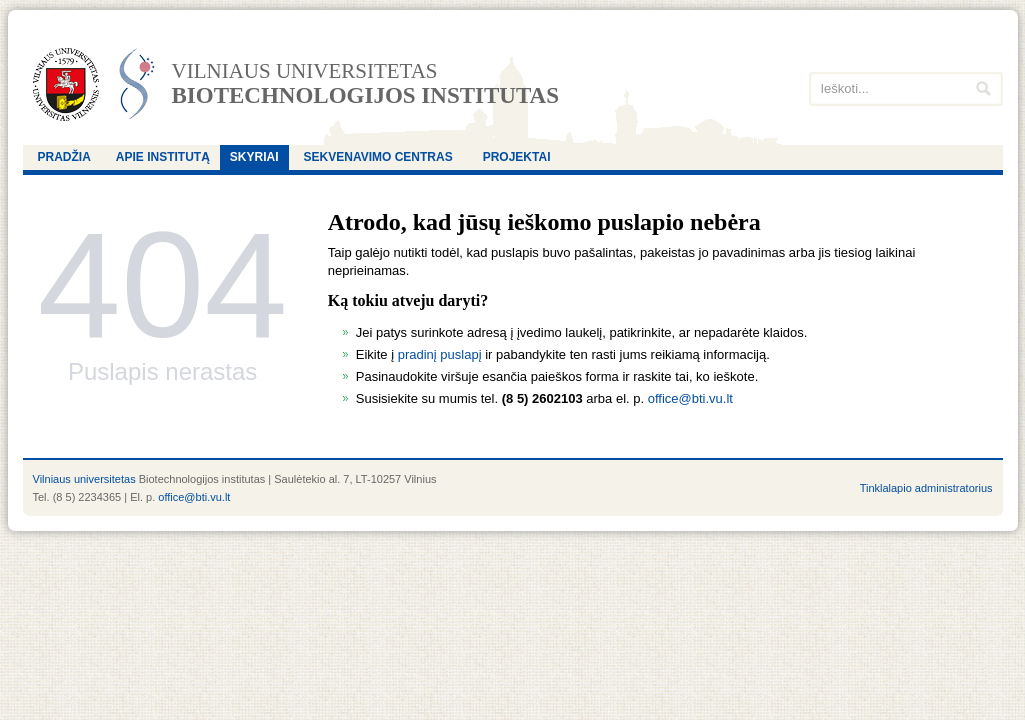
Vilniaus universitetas (305, 71)
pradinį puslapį (440, 354)
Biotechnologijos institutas (366, 95)
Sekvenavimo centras (378, 157)
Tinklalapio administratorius (926, 488)
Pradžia (64, 157)
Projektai (517, 157)
